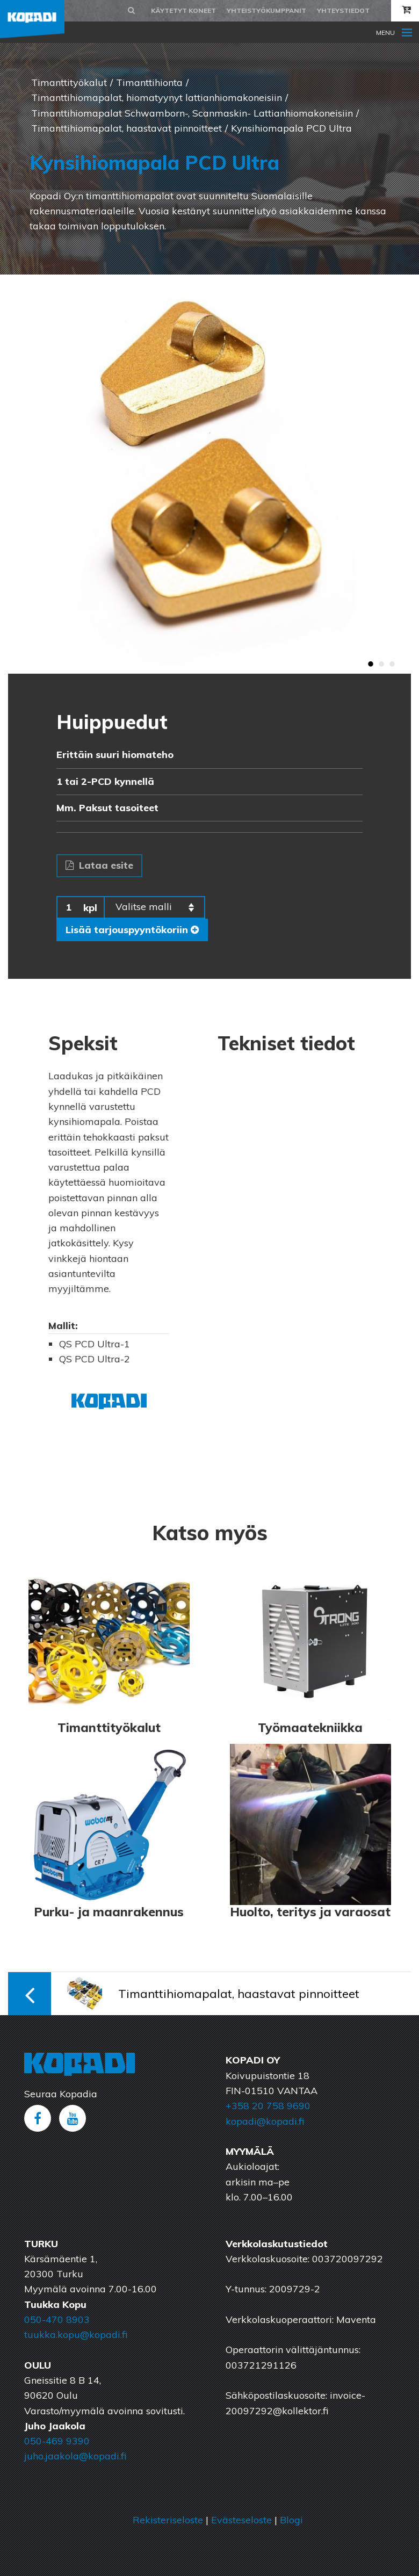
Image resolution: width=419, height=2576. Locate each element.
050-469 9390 (57, 2441)
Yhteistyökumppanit (266, 10)
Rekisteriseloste (168, 2520)
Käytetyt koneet (183, 10)
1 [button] (370, 664)
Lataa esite (99, 865)
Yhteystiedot (343, 10)
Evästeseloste (241, 2520)
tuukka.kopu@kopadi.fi (75, 2334)
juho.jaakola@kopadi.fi (75, 2456)
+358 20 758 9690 (268, 2105)
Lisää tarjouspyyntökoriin (132, 929)
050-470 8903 (57, 2319)
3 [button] (392, 664)
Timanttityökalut (69, 82)
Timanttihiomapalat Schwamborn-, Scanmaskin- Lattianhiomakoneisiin (192, 113)
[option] (209, 474)
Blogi (291, 2520)
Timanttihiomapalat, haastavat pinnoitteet (126, 128)
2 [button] (381, 664)
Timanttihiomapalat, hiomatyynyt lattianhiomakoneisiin (156, 97)
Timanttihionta (149, 82)
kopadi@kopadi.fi (265, 2121)
